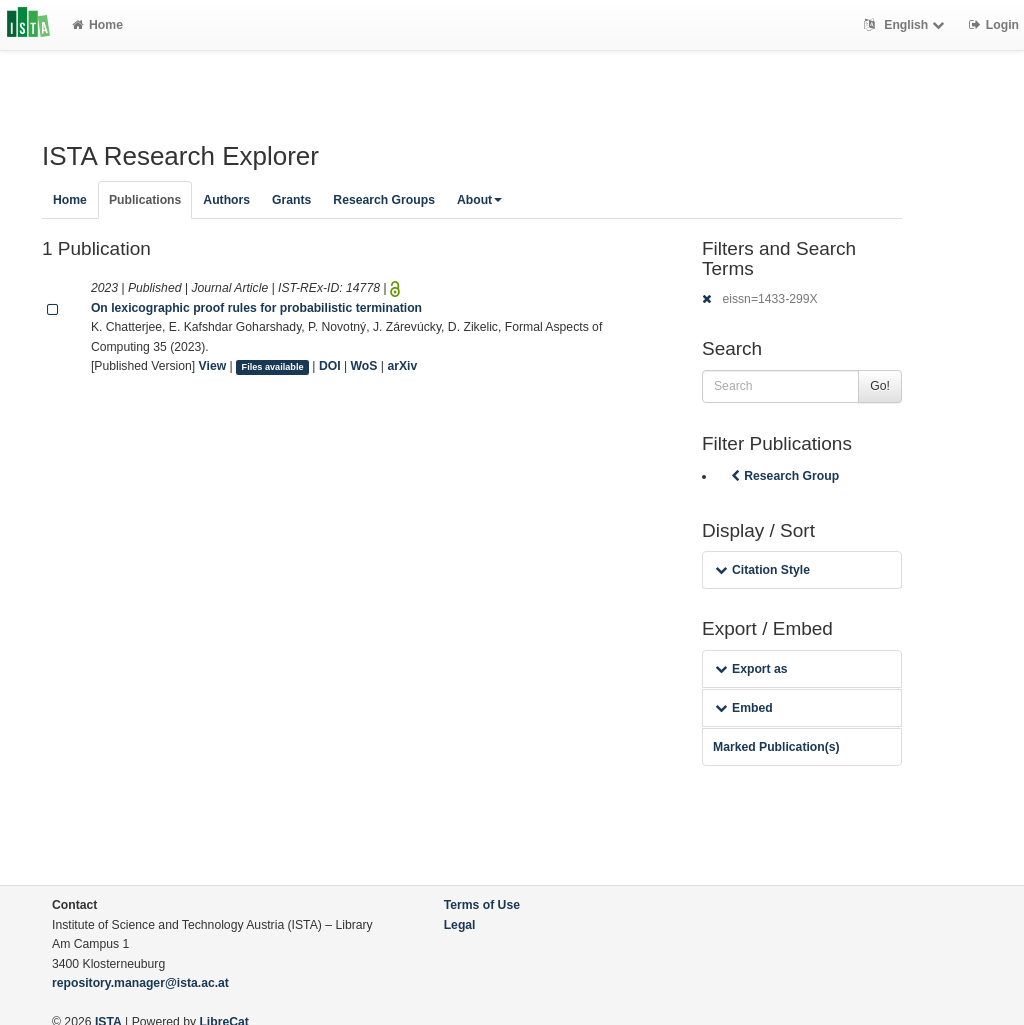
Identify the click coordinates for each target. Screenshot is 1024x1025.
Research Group (783, 476)
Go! (880, 386)
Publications (145, 200)
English (906, 25)
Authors (226, 200)
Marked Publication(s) (776, 747)
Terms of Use (482, 905)
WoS (364, 366)
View (213, 366)
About (479, 200)
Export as (751, 669)
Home (97, 25)
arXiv (402, 366)
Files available (273, 367)
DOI (330, 366)
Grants (291, 200)
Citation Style (762, 570)
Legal (460, 925)
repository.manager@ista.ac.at (140, 983)
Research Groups (384, 200)
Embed (744, 708)
